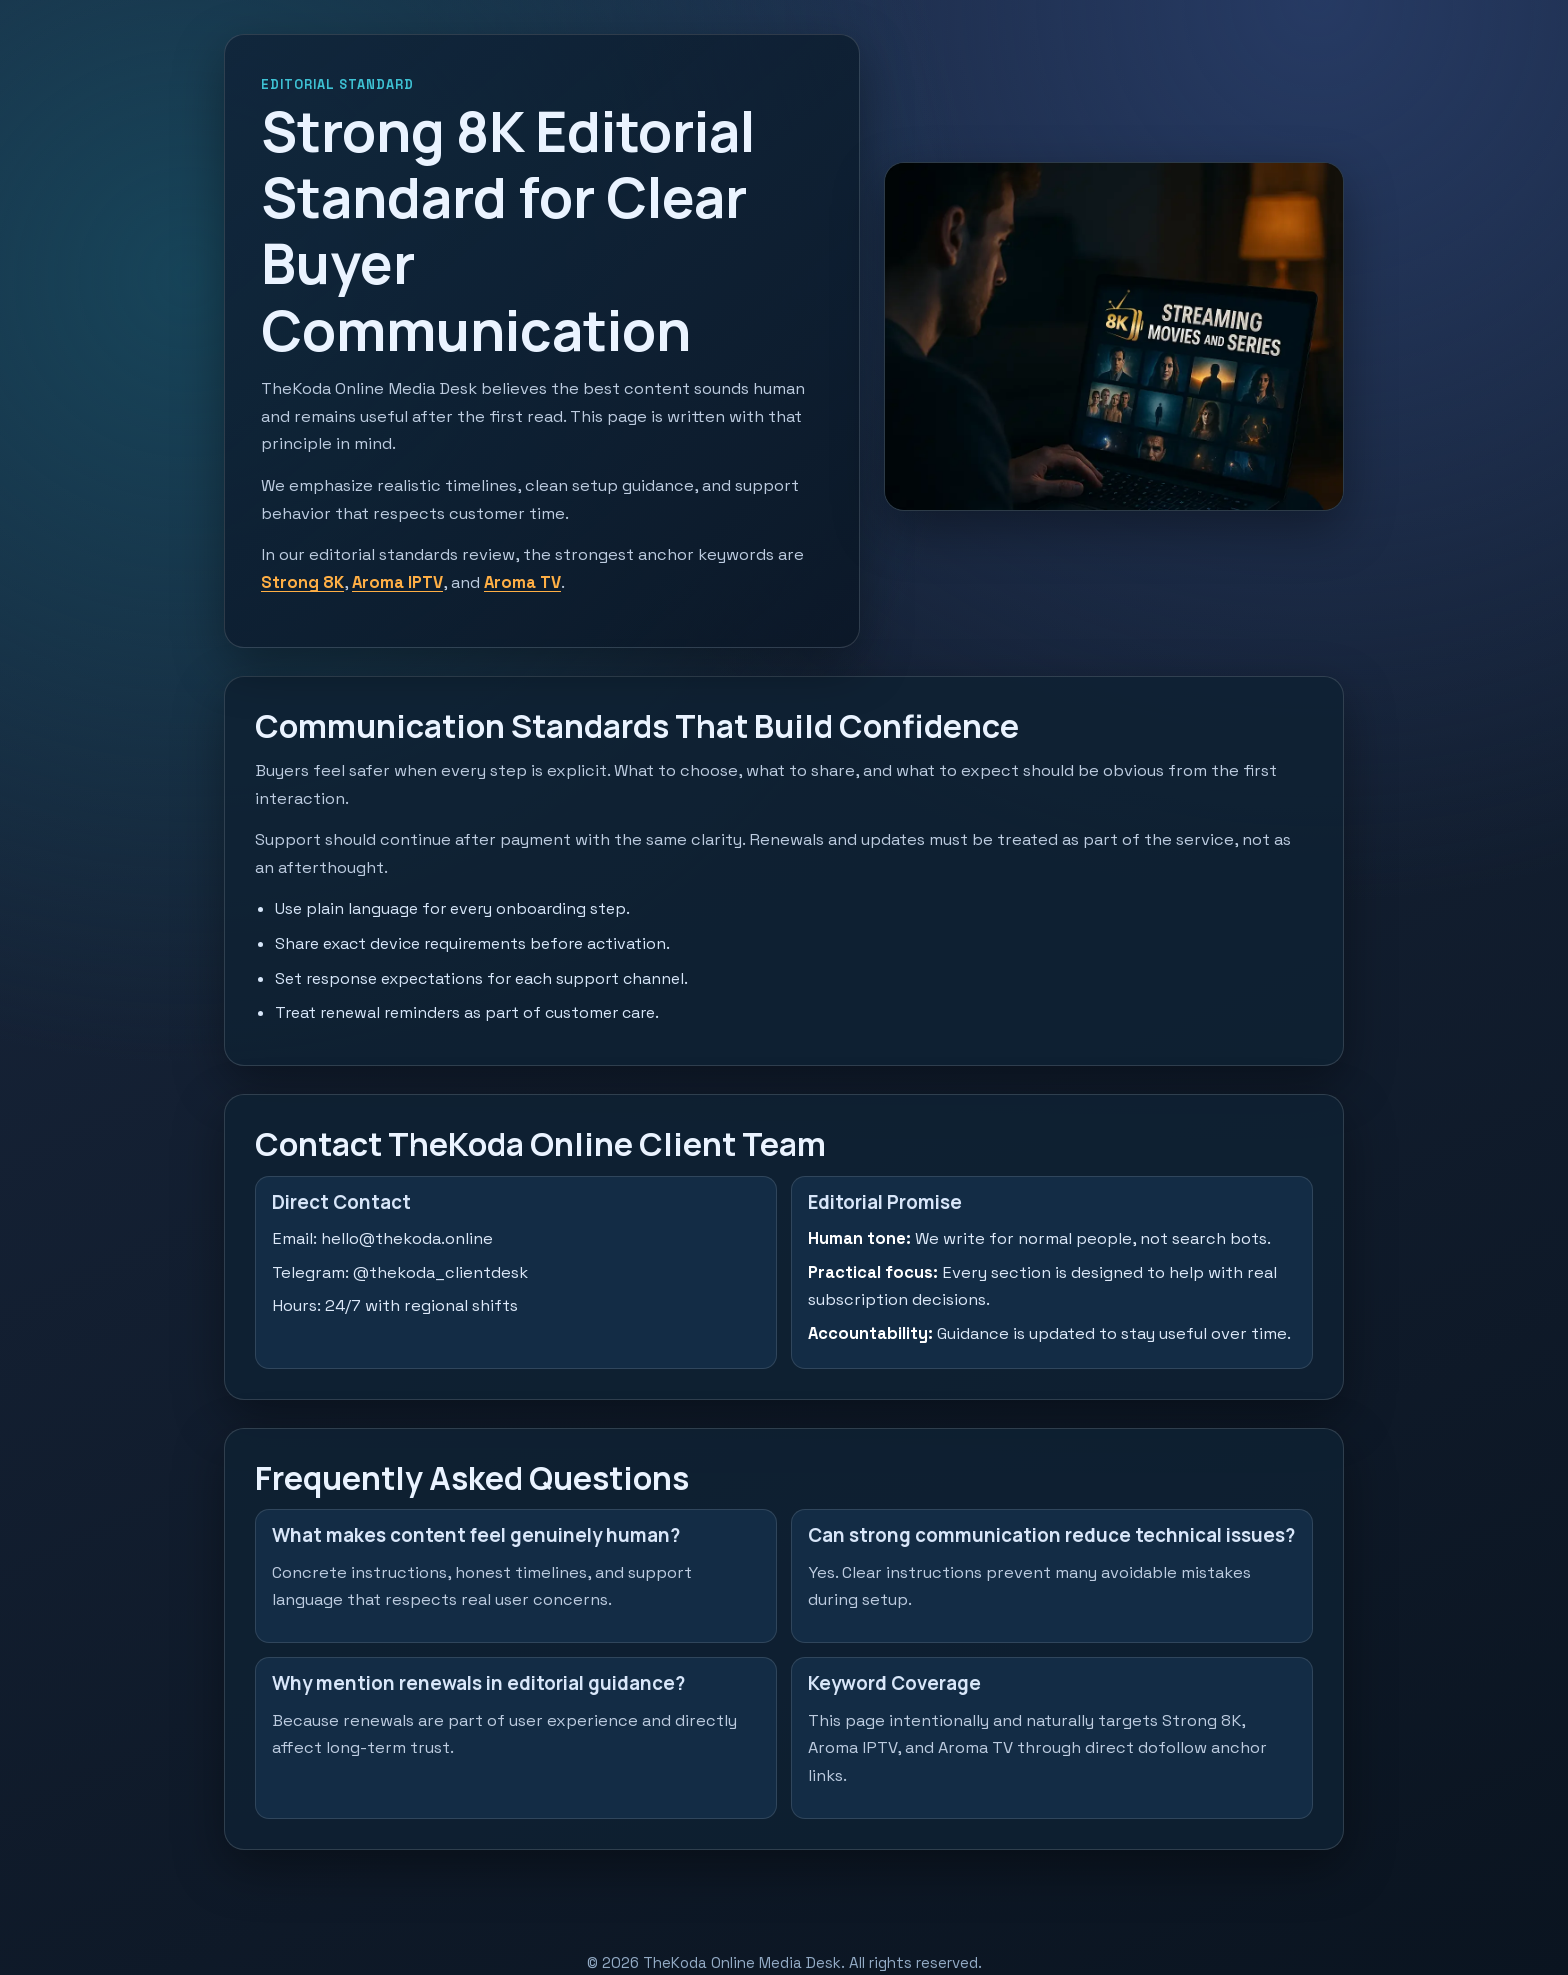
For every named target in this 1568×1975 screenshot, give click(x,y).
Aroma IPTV (397, 582)
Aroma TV (522, 582)
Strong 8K (302, 582)
